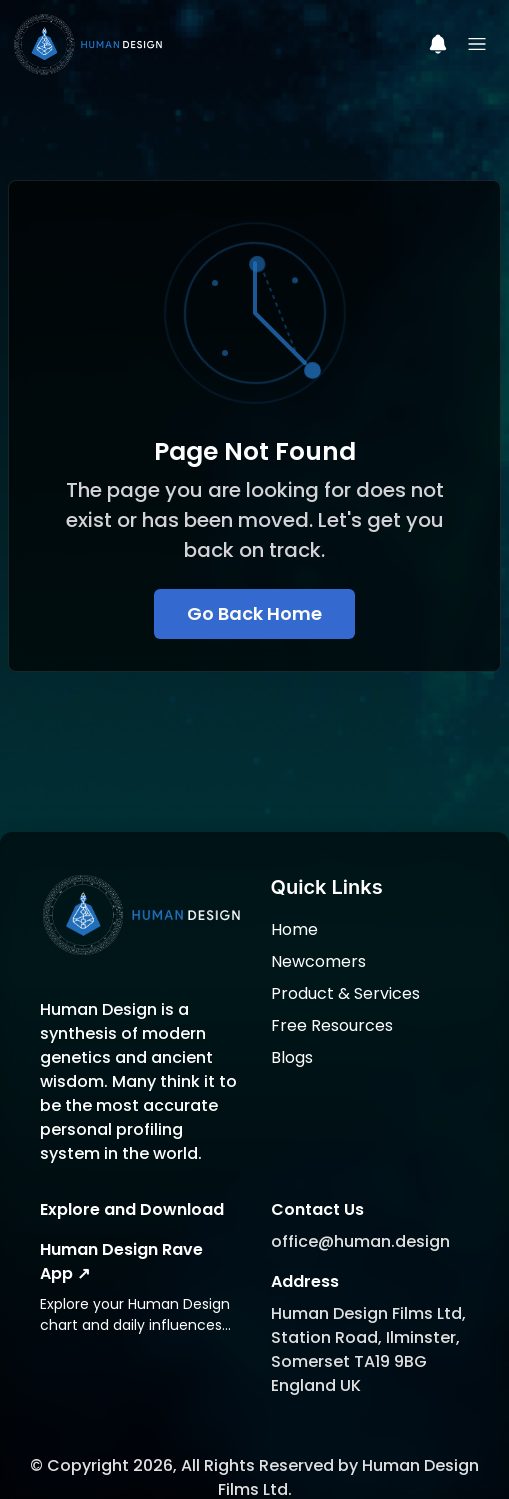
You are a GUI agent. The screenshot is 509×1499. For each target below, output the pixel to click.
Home (294, 905)
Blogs (292, 1033)
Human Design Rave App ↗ (121, 1237)
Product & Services (345, 969)
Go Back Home (254, 613)
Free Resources (332, 1001)
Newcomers (318, 937)
